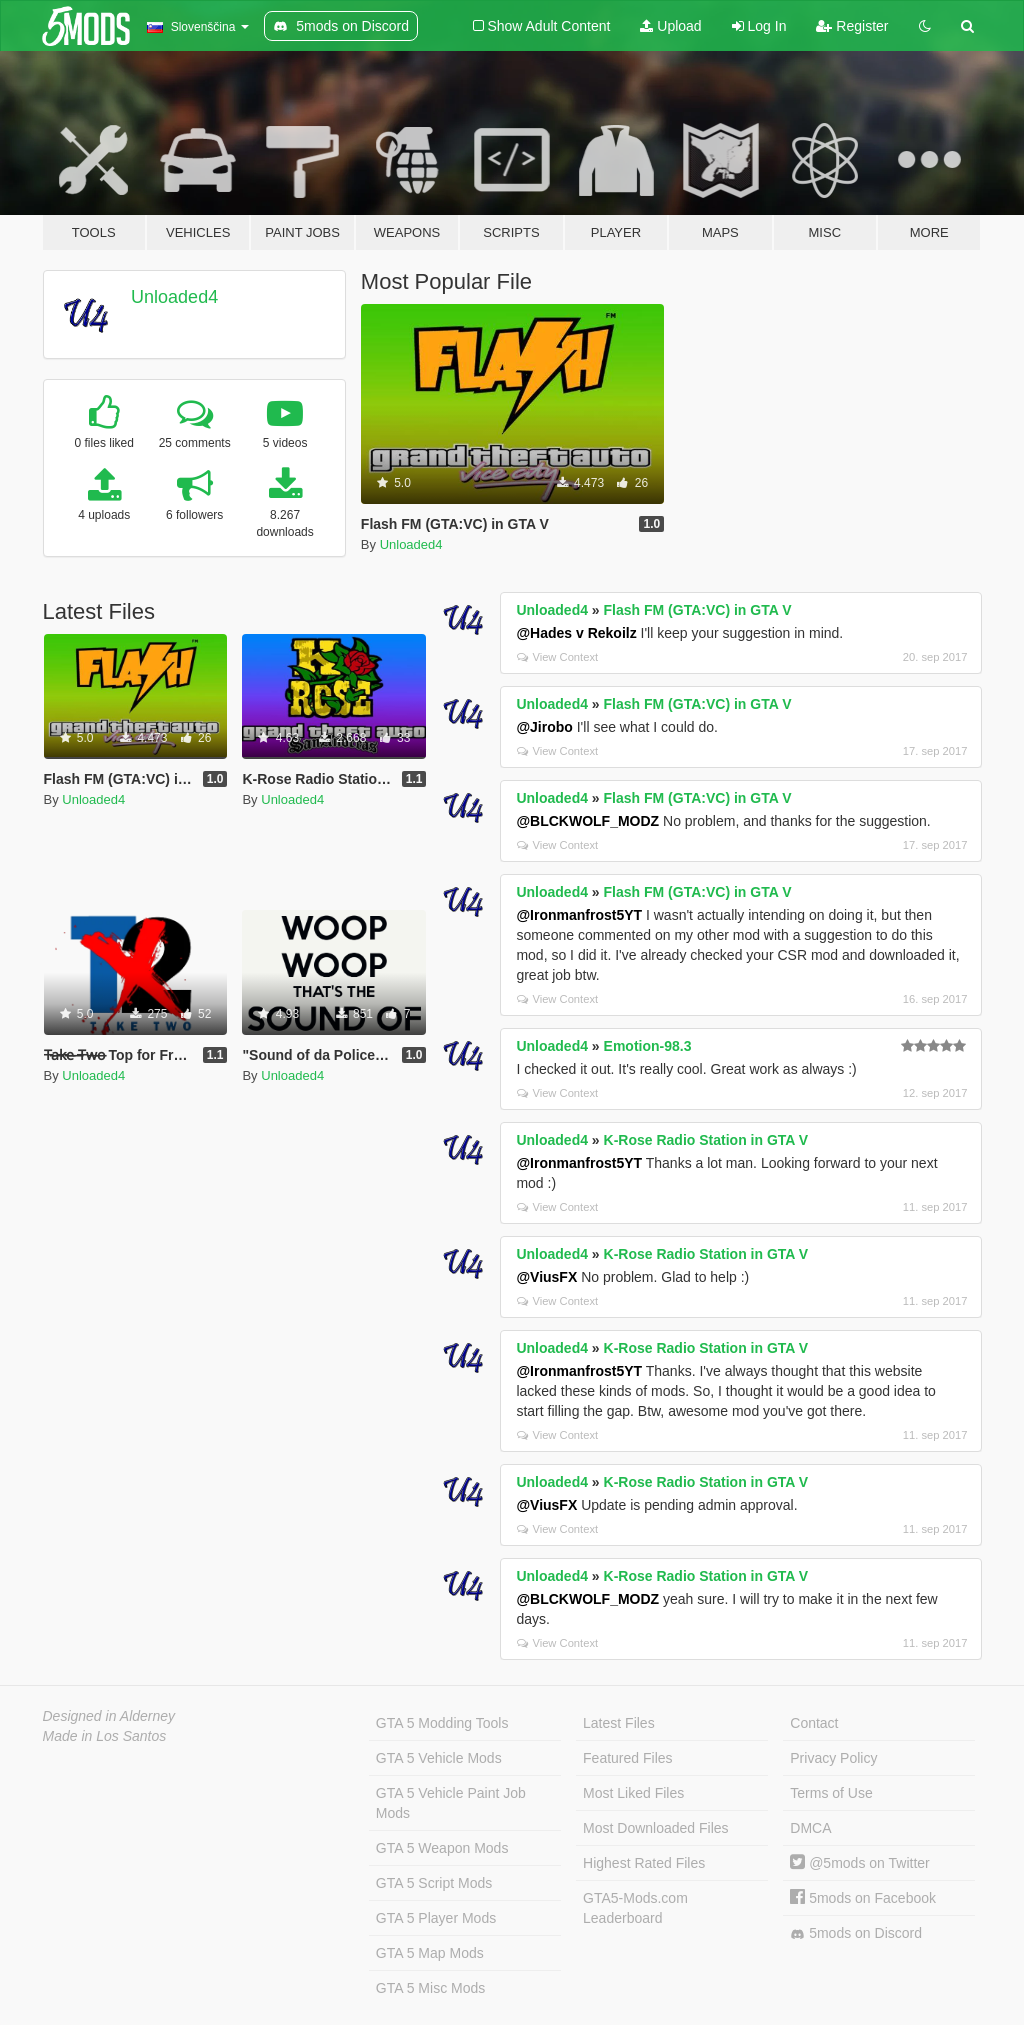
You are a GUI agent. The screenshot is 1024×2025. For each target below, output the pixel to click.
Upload (670, 26)
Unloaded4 (174, 297)
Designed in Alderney (109, 1716)
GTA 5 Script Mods (434, 1883)
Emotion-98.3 (648, 1046)
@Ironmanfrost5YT (579, 915)
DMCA (810, 1828)
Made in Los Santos (105, 1736)
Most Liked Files (633, 1793)
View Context (557, 657)
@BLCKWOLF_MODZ (587, 821)
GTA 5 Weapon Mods (442, 1848)
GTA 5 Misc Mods (430, 1988)
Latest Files (619, 1723)
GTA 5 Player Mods (436, 1918)
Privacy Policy (833, 1758)
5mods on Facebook (863, 1898)
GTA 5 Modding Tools (442, 1723)
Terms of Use (831, 1793)
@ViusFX (546, 1277)
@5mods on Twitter (859, 1863)
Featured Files (627, 1758)
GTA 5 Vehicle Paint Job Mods (451, 1803)
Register (852, 26)
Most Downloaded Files (656, 1828)
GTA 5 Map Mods (430, 1953)
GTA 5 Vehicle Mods (439, 1758)
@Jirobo (544, 727)
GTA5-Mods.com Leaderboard (635, 1908)
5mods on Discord (856, 1933)
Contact (814, 1723)
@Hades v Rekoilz (576, 633)
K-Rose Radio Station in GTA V (706, 1140)
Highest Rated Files (644, 1863)
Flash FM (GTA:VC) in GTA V (698, 610)
